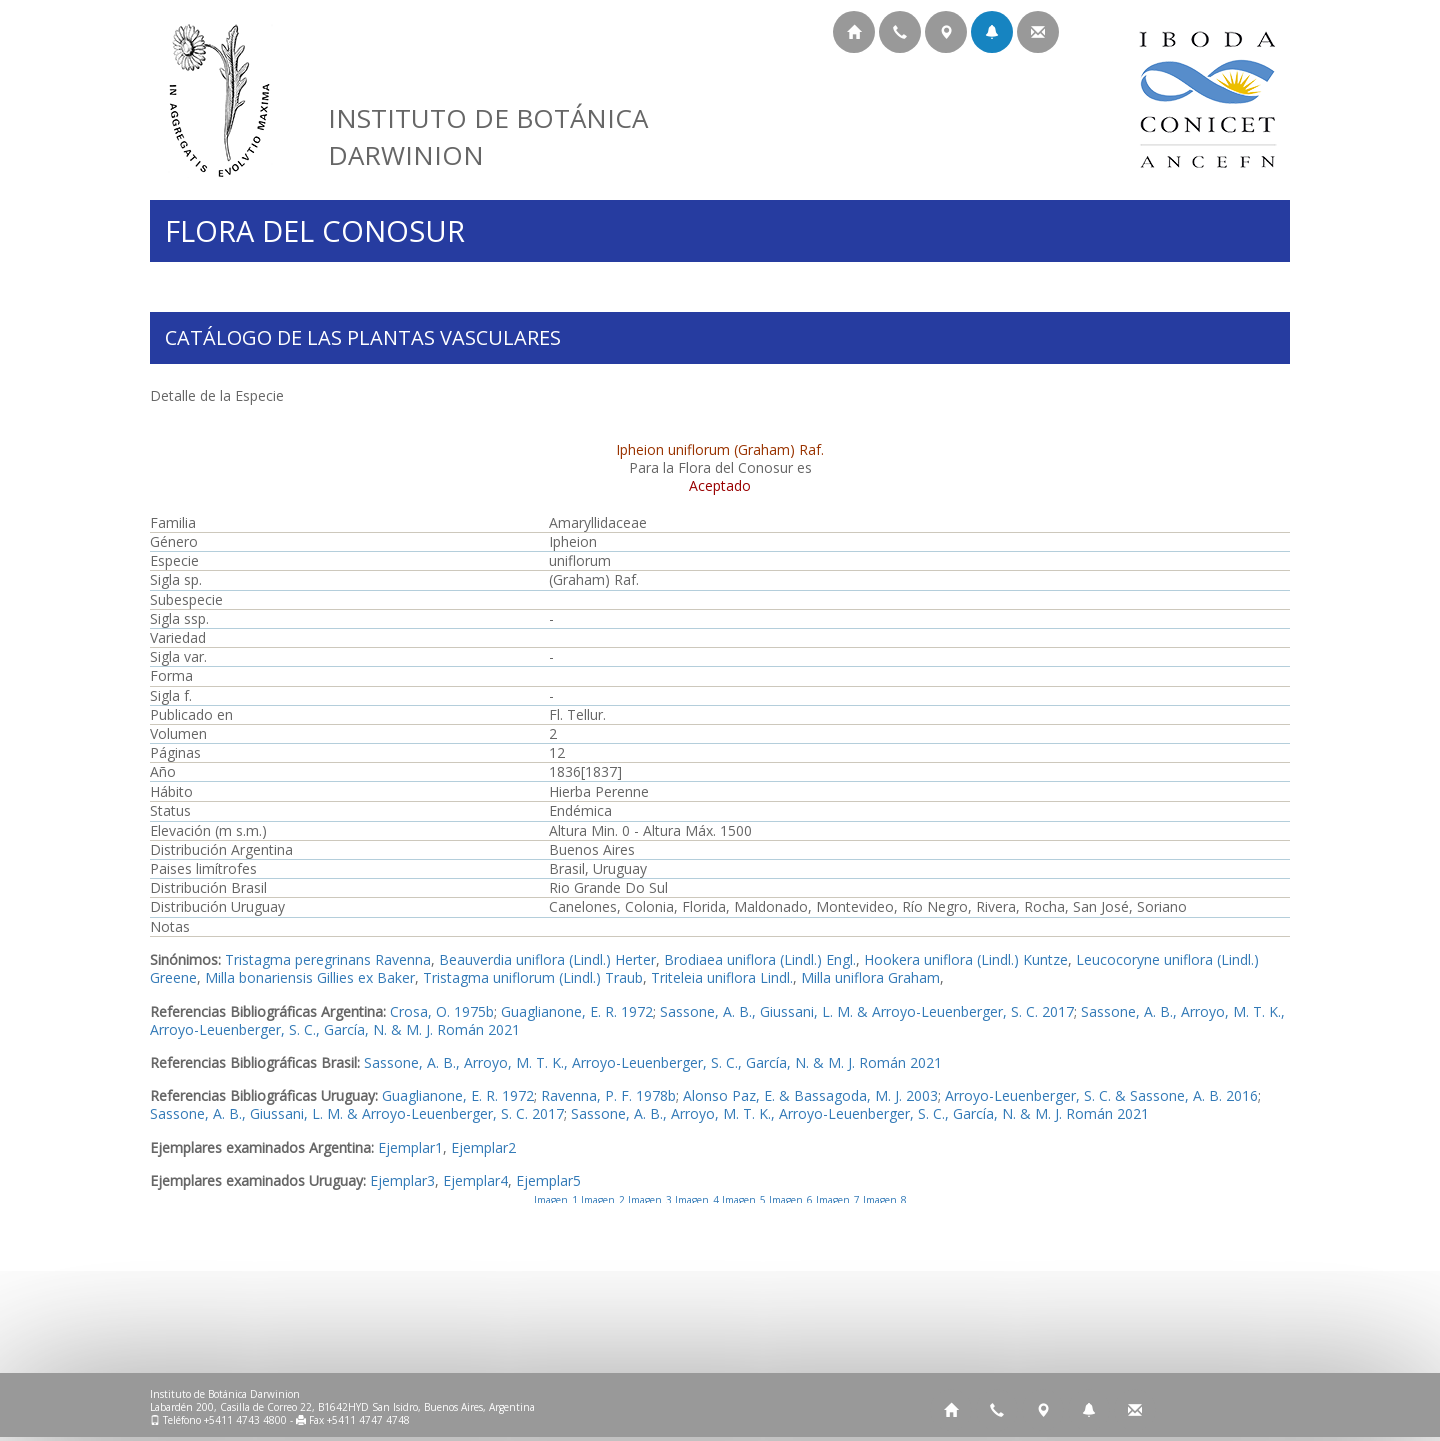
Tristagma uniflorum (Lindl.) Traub (533, 977)
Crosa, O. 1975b (442, 1011)
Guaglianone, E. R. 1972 (577, 1011)
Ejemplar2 (483, 1147)
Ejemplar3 (402, 1180)
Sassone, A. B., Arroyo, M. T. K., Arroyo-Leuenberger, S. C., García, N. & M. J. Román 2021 (653, 1062)
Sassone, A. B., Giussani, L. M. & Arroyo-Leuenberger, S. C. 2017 (867, 1011)
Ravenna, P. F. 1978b (608, 1095)
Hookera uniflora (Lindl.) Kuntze (966, 959)
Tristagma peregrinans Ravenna (328, 959)
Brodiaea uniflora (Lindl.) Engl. (760, 959)
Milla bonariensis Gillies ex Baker (310, 977)
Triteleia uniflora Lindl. (722, 977)
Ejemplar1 (410, 1147)
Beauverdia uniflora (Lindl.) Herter (547, 959)
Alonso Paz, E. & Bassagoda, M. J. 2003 (810, 1095)
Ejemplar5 (548, 1180)
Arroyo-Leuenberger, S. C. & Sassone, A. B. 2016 (1101, 1095)
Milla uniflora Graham (870, 977)
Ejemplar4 (475, 1180)
